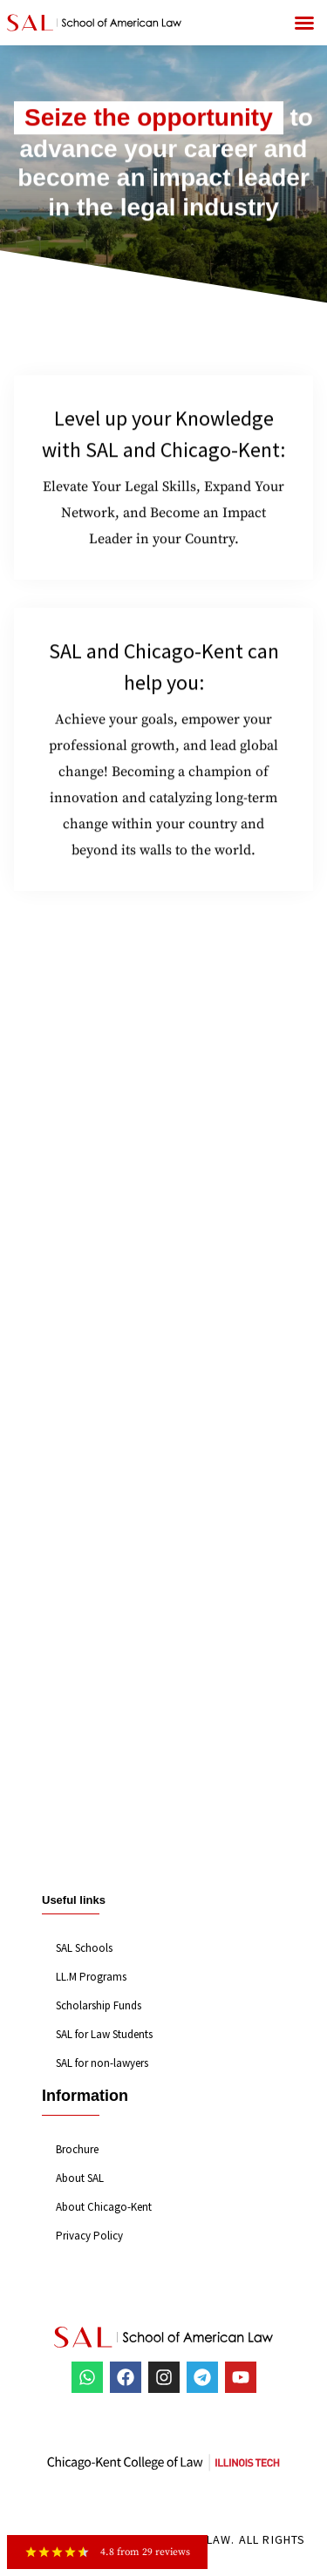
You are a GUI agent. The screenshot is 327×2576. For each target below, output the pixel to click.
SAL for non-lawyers (102, 2063)
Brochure (77, 2149)
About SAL (80, 2178)
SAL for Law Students (104, 2034)
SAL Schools (84, 1947)
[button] (304, 22)
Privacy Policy (89, 2235)
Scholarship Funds (98, 2005)
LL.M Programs (91, 1976)
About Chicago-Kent (104, 2206)
